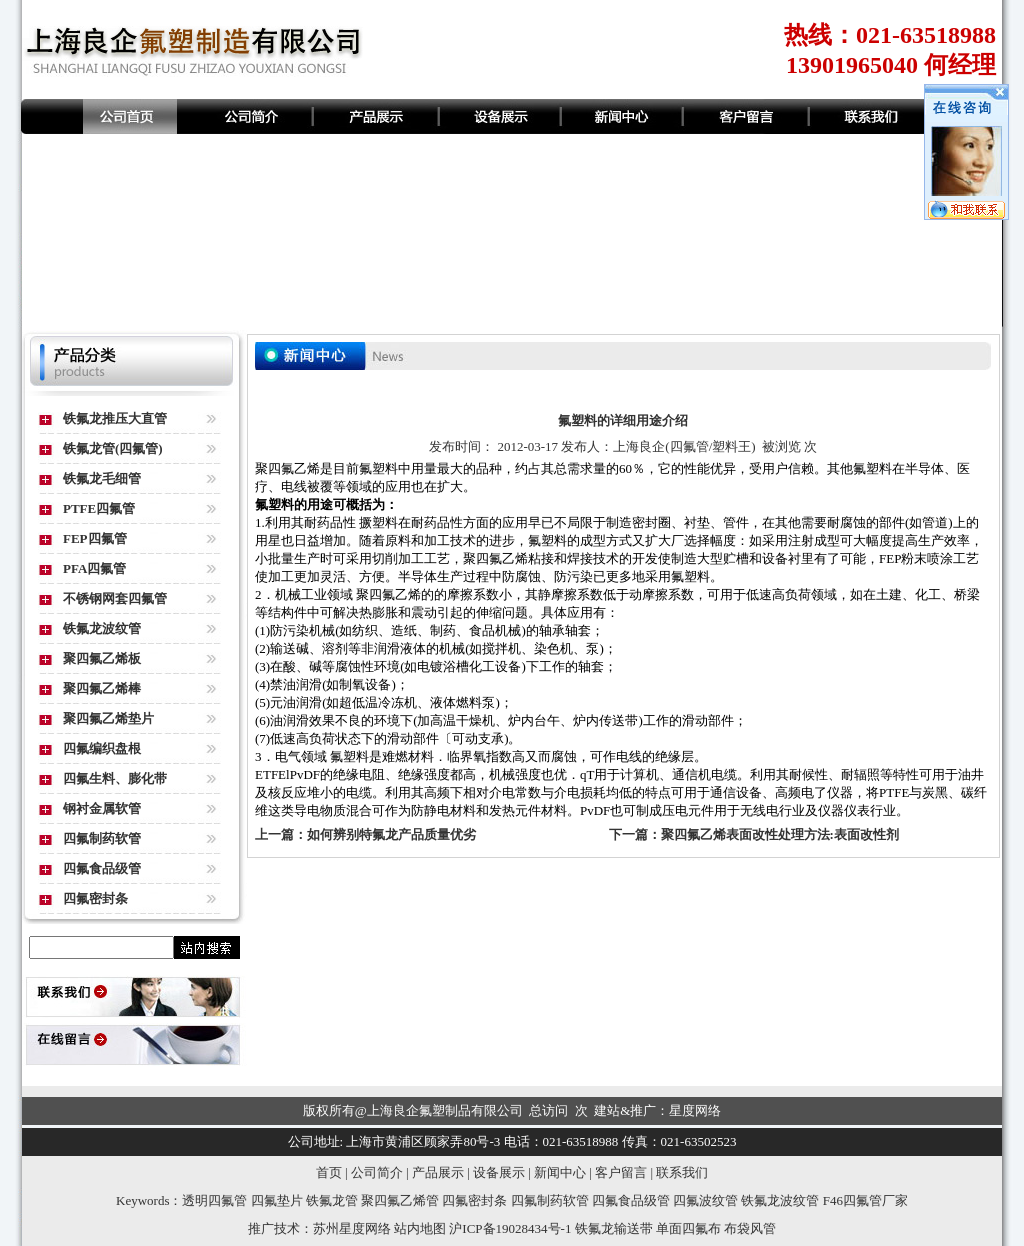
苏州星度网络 (352, 1228)
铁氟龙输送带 (614, 1228)
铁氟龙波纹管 (102, 628)
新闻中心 (560, 1172)
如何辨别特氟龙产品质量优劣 (391, 834)
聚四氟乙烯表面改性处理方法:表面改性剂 (780, 834)
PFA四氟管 (94, 568)
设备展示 (499, 1172)
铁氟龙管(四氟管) (113, 448)
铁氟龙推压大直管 (115, 418)
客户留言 (621, 1172)
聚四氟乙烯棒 (102, 688)
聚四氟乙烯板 (102, 658)
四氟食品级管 (102, 868)
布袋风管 (750, 1228)
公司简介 (377, 1172)
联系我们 (682, 1172)
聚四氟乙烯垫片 (108, 718)
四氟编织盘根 (102, 748)
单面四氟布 (688, 1228)
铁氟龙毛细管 (102, 478)
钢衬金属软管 (102, 808)
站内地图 (420, 1228)
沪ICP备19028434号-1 (510, 1228)
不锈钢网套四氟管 (115, 598)
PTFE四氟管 (99, 508)
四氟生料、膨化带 (115, 778)
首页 (329, 1172)
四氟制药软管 (102, 838)
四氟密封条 (95, 898)
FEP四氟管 (95, 538)
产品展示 (438, 1172)
